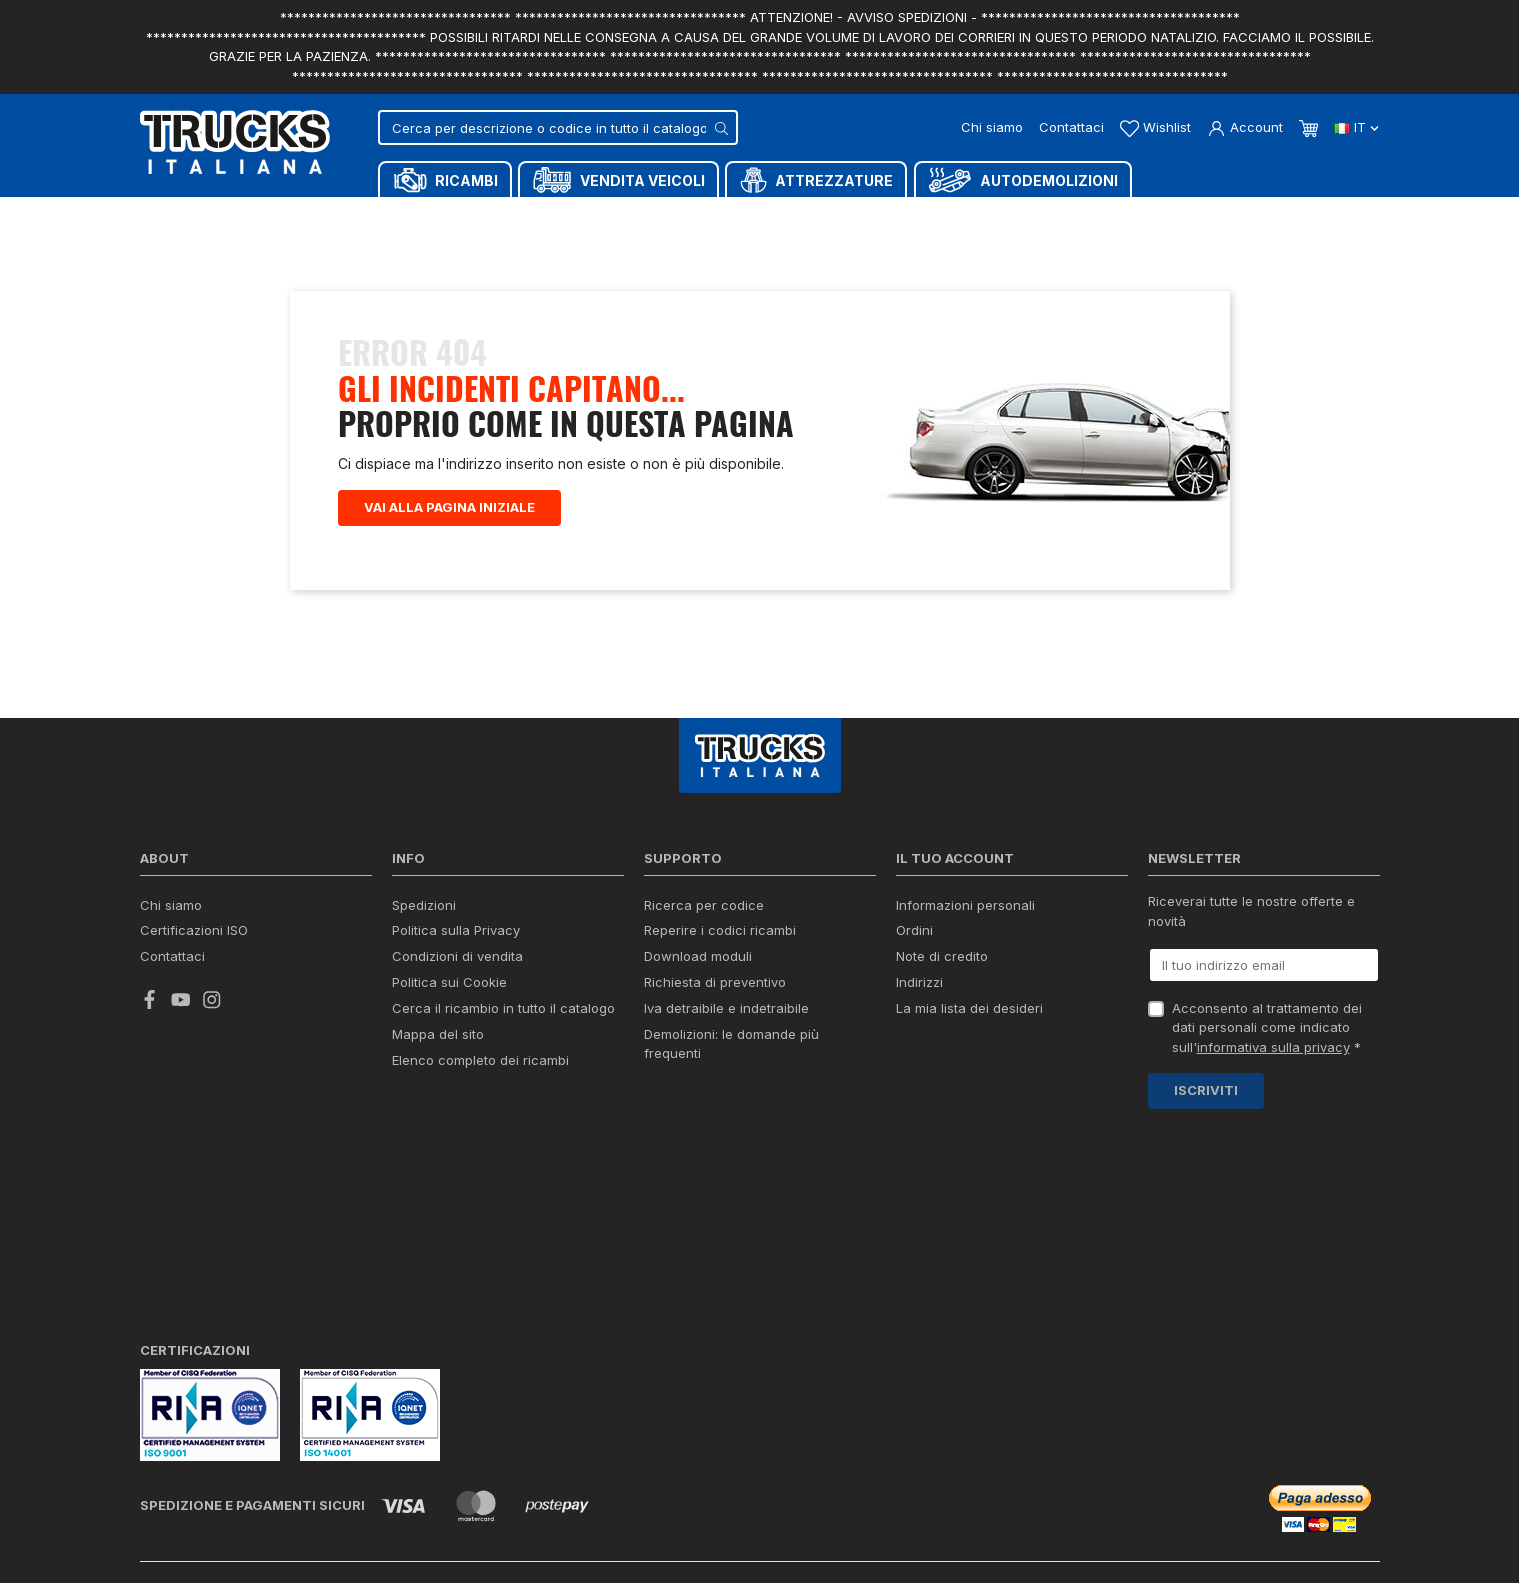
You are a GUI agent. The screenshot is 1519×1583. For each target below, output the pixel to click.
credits (172, 1492)
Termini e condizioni (414, 1543)
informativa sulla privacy (1273, 1047)
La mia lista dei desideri (969, 1008)
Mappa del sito (438, 1034)
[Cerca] (558, 127)
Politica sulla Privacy (456, 930)
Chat (989, 1512)
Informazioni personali (965, 905)
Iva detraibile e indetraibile (726, 1008)
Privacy (326, 1543)
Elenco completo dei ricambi (480, 1060)
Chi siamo (992, 127)
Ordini (914, 930)
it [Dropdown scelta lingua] (1356, 127)
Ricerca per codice (704, 905)
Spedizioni (424, 905)
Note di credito (942, 956)
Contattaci (1071, 127)
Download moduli (698, 956)
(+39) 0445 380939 (1301, 1436)
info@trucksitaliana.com (702, 1404)
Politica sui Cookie (449, 982)
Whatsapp (1119, 1511)
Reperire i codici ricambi (720, 930)
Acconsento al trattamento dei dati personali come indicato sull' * (1267, 1027)
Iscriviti (1206, 1090)
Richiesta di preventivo (715, 982)
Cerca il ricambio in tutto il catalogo (503, 1008)
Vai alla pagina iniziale (449, 507)
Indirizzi (919, 982)
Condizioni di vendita (457, 956)
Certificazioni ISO (194, 930)
